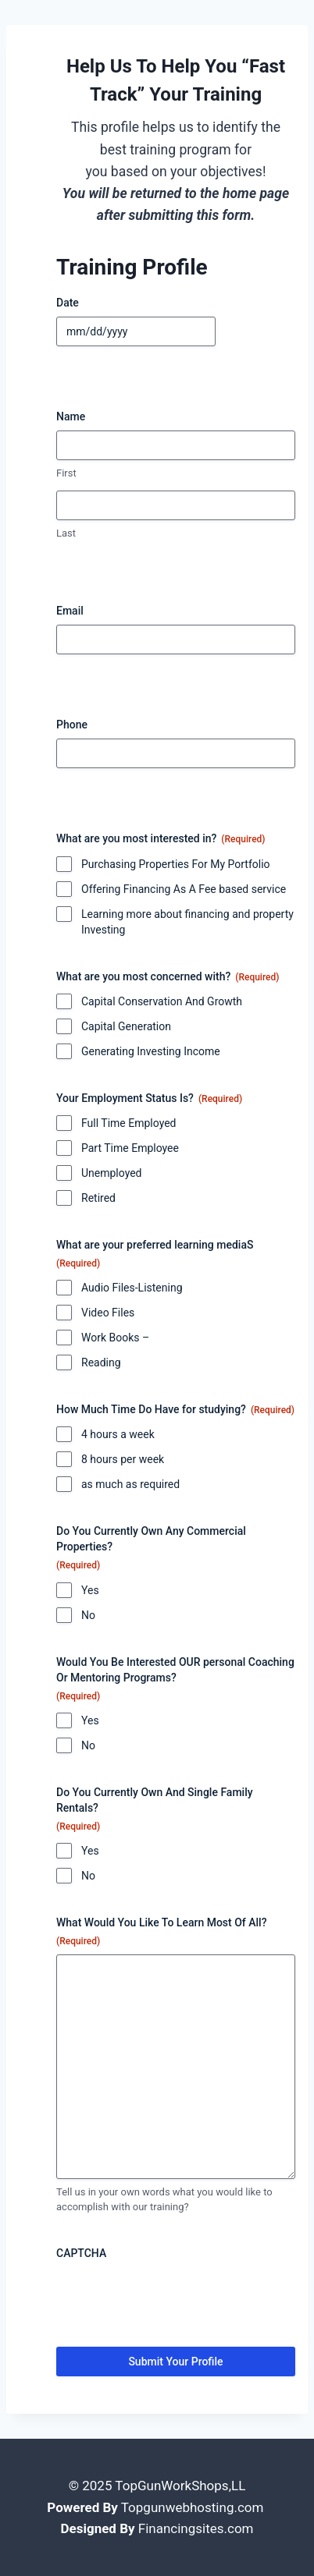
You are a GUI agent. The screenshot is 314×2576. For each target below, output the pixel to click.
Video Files (107, 1312)
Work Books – (115, 1337)
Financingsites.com (196, 2528)
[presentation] (175, 2297)
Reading (101, 1362)
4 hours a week (118, 1434)
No (88, 1615)
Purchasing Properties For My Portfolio (175, 864)
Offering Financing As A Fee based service (183, 889)
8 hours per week (122, 1459)
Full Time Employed (128, 1123)
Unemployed (111, 1173)
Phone (71, 724)
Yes (90, 1590)
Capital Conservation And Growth (161, 1001)
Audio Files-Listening (132, 1287)
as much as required (130, 1484)
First (66, 473)
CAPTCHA (81, 2253)
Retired (98, 1198)
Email (70, 610)
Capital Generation (126, 1026)
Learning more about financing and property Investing (187, 922)
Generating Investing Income (150, 1051)
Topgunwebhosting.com (192, 2507)
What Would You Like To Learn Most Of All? (161, 1932)
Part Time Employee (130, 1148)
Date (67, 302)
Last (66, 533)
